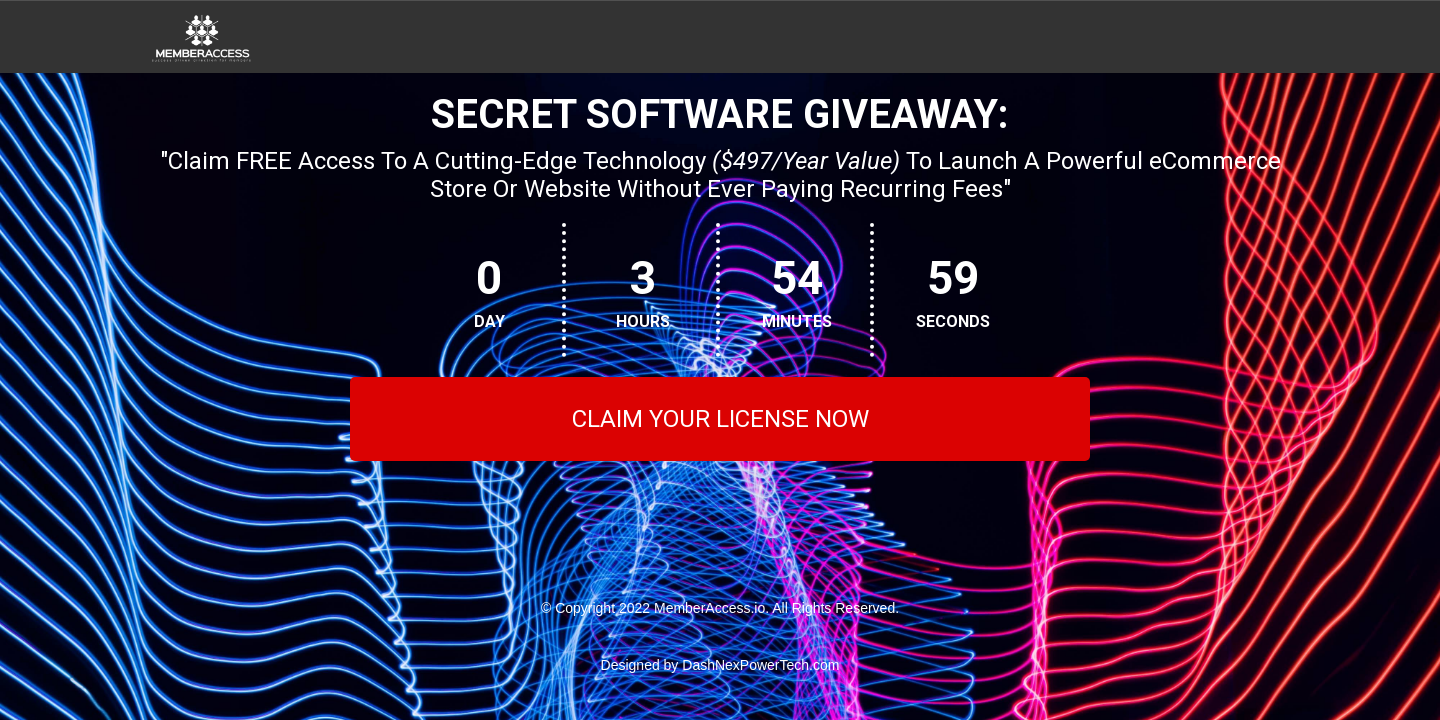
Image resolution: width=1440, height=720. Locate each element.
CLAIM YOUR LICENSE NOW (720, 419)
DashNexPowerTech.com (760, 665)
